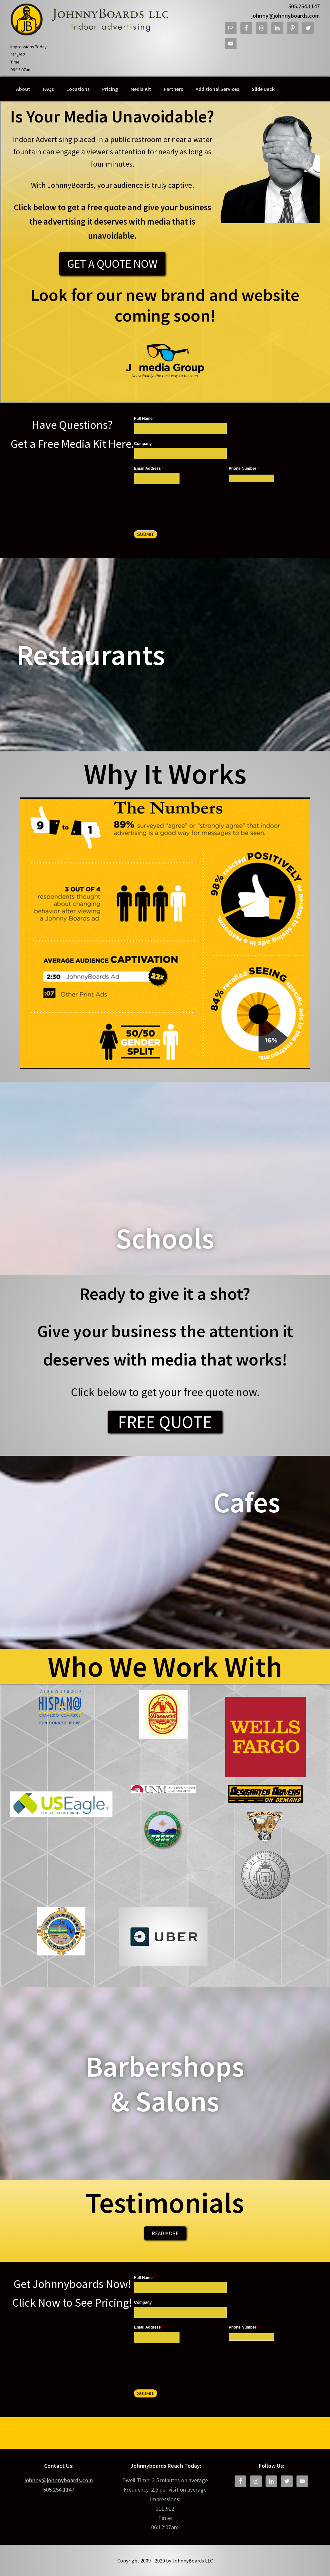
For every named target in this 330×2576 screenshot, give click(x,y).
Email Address (148, 468)
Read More (165, 2233)
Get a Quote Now (112, 263)
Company (143, 443)
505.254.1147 (304, 6)
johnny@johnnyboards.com (285, 15)
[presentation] (183, 503)
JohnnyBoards (89, 19)
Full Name (144, 418)
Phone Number (244, 468)
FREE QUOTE (165, 1422)
